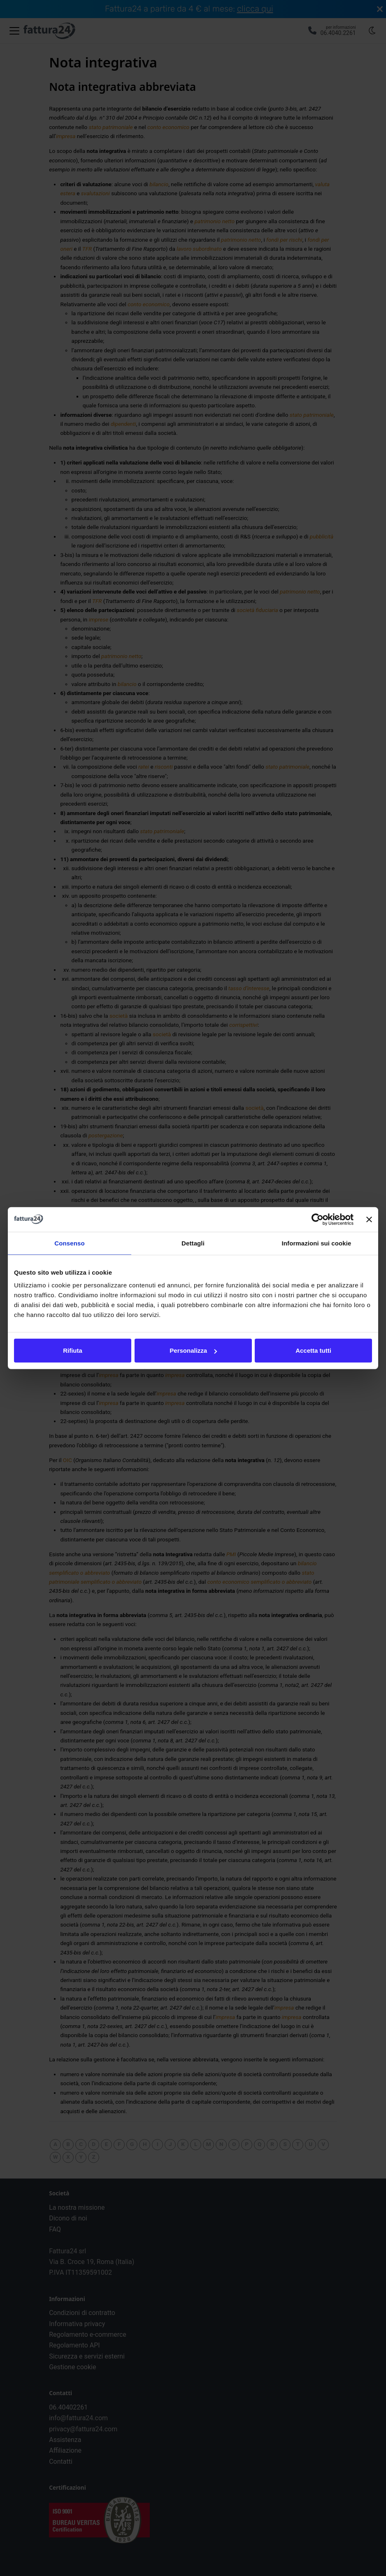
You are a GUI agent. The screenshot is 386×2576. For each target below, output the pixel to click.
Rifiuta (72, 1350)
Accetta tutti (313, 1350)
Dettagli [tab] (193, 1242)
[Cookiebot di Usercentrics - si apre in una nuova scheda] (317, 1219)
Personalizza (193, 1350)
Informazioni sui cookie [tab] (316, 1242)
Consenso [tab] (69, 1242)
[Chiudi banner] (369, 1219)
